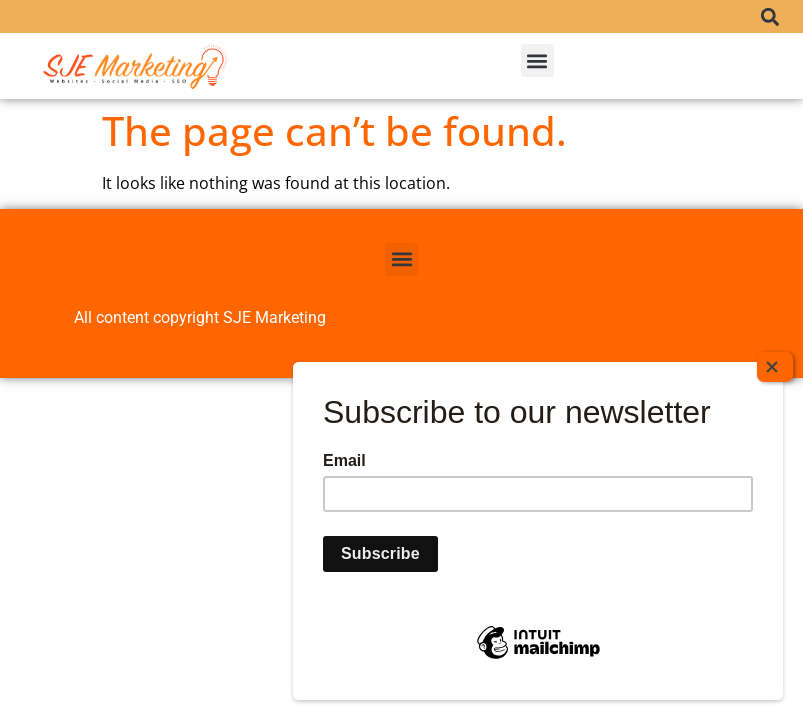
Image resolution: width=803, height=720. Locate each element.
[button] (770, 16)
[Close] (775, 391)
